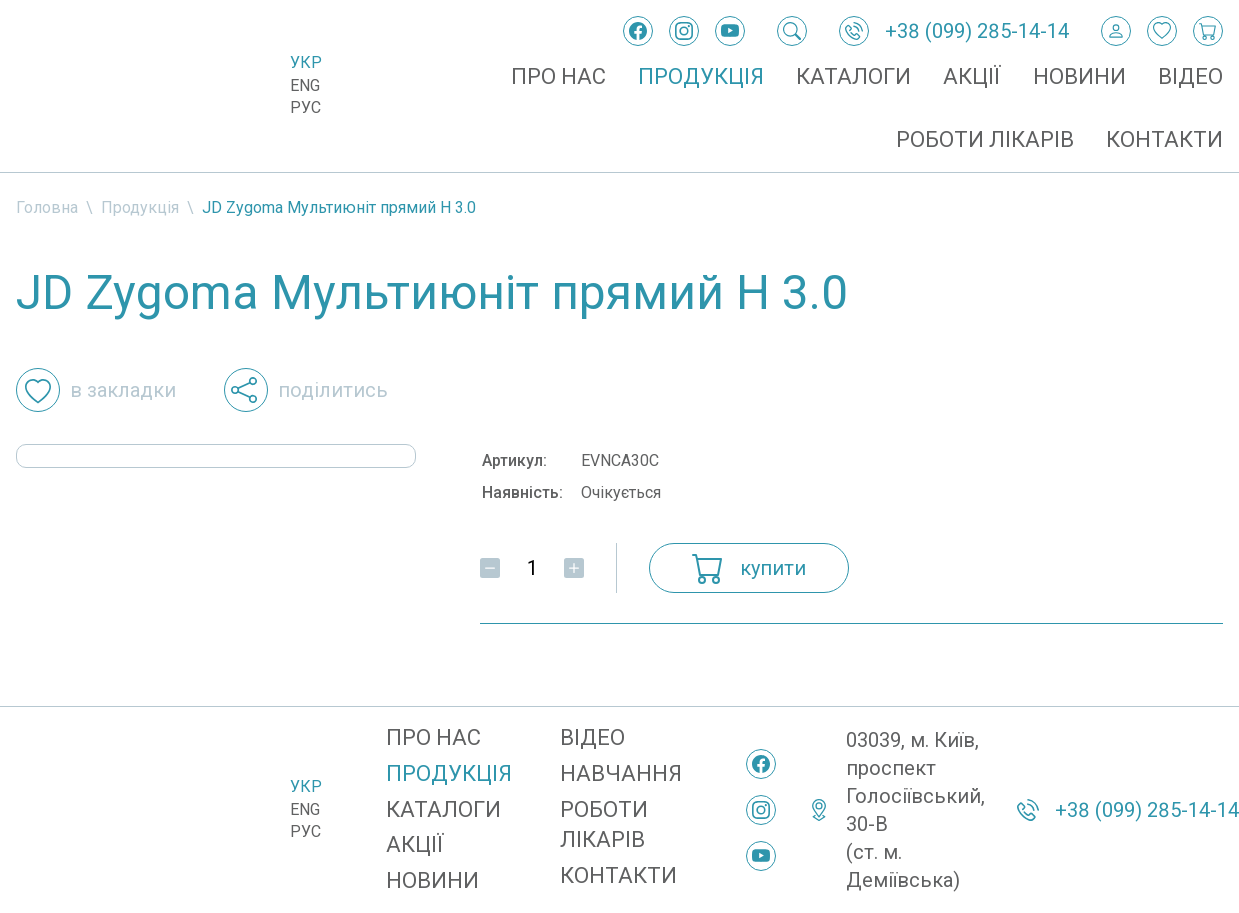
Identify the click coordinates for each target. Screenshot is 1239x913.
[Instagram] (684, 31)
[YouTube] (730, 31)
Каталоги (853, 76)
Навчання (621, 773)
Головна (47, 207)
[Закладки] (1162, 31)
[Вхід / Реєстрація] (1116, 31)
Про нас (558, 76)
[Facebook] (638, 31)
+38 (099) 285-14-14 (977, 31)
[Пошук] (792, 31)
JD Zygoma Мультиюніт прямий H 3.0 (339, 207)
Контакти (1164, 139)
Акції (972, 76)
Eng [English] (305, 85)
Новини (1079, 76)
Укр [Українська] (306, 62)
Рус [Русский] (305, 107)
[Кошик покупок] (1208, 31)
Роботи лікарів (985, 139)
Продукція (701, 76)
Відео (1190, 76)
